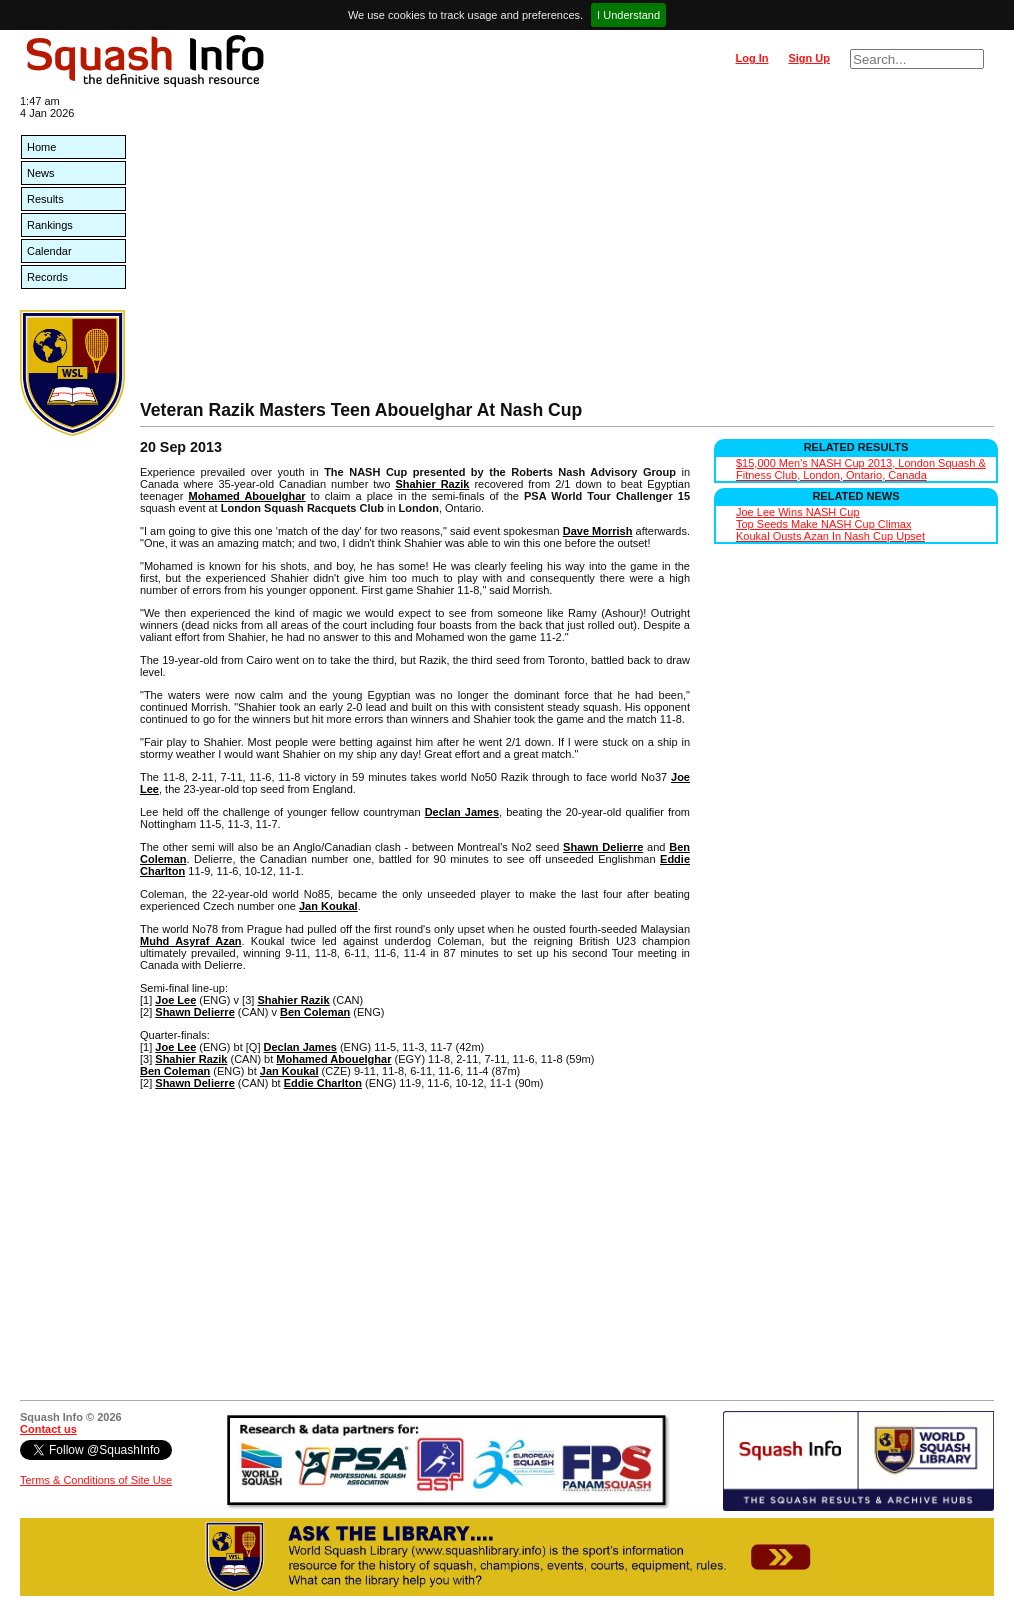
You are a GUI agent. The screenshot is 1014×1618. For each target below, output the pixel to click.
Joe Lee (175, 1000)
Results (45, 199)
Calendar (49, 251)
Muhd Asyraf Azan (191, 941)
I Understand (628, 15)
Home (41, 147)
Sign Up (809, 58)
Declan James (462, 812)
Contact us (48, 1429)
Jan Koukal (328, 906)
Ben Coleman (315, 1012)
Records (47, 277)
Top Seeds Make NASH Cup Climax (823, 524)
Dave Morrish (598, 531)
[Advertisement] (567, 250)
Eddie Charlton (323, 1083)
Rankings (50, 225)
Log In (751, 58)
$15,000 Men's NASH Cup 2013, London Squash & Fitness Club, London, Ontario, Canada (861, 469)
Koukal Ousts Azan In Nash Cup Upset (830, 536)
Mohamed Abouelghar (246, 496)
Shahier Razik (432, 484)
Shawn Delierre (603, 847)
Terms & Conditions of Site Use (96, 1480)
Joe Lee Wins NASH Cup (798, 512)
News (41, 173)
